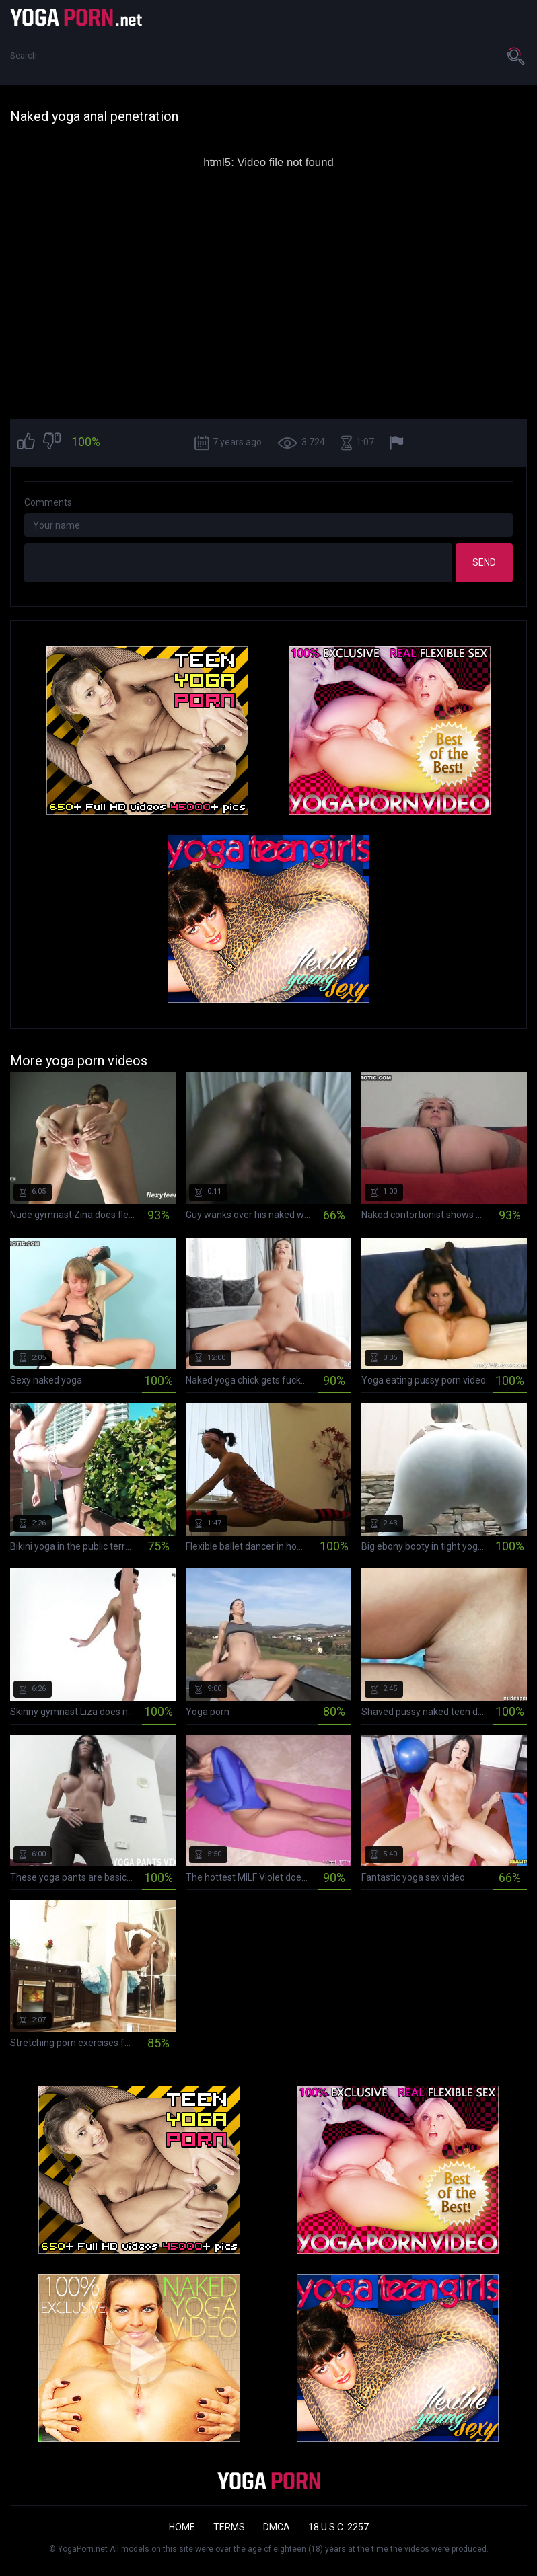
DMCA (276, 2527)
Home (182, 2527)
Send (484, 562)
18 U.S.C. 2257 (338, 2527)
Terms (229, 2527)
